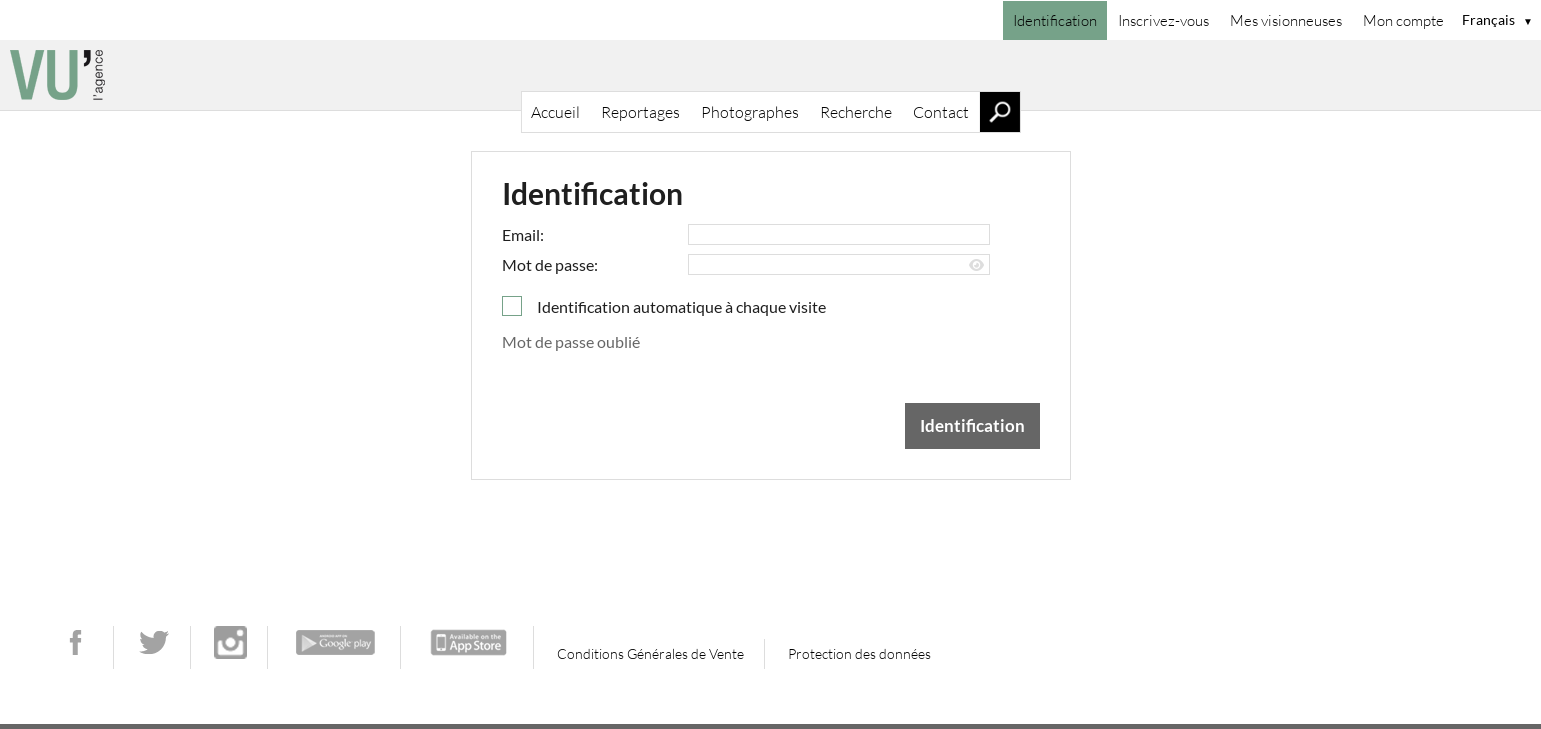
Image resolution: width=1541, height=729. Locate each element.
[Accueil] (770, 75)
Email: (523, 234)
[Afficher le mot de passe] (976, 265)
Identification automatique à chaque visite (681, 306)
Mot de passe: (550, 264)
